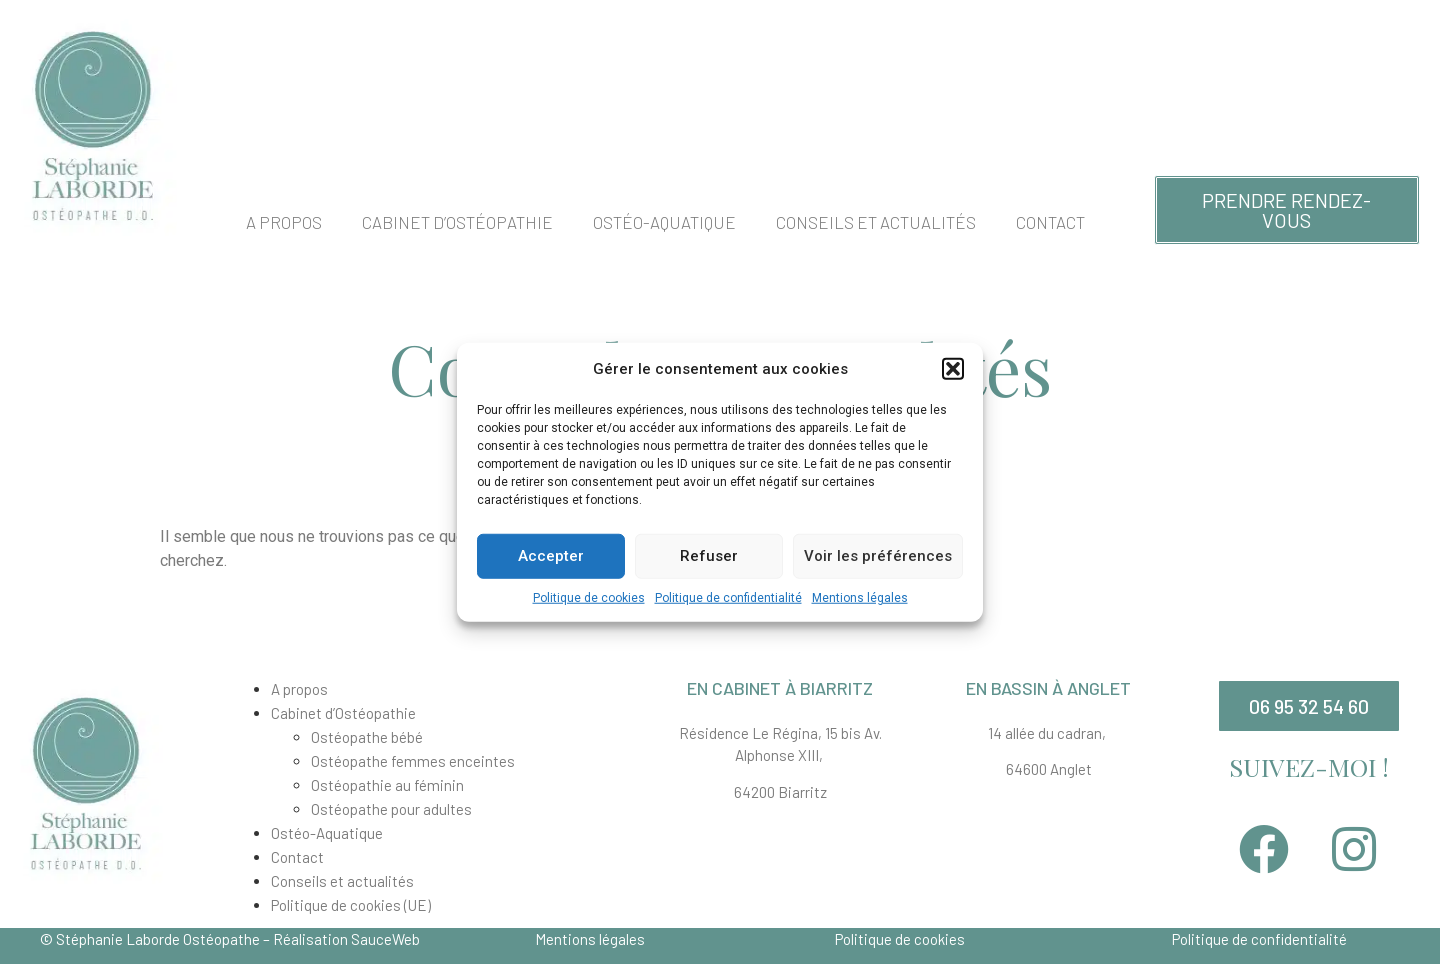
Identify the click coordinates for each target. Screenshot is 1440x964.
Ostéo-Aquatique (664, 222)
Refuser (709, 556)
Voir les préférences (878, 556)
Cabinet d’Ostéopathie (457, 222)
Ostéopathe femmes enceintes (413, 761)
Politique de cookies (589, 597)
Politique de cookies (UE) (351, 905)
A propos (284, 222)
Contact (1050, 222)
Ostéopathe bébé (367, 737)
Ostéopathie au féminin (387, 785)
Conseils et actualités (876, 222)
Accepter (551, 556)
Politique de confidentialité (728, 597)
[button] (953, 369)
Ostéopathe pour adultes (391, 809)
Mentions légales (860, 597)
